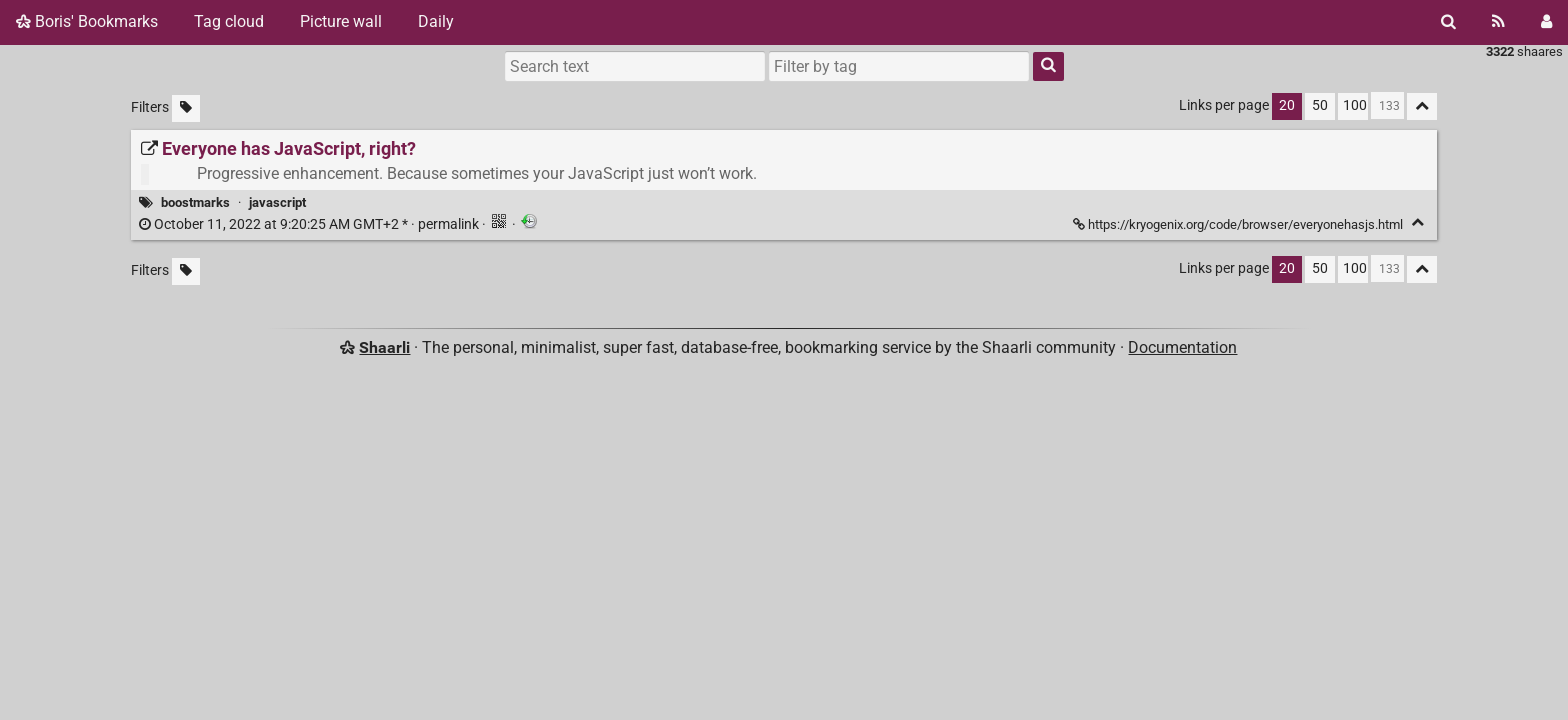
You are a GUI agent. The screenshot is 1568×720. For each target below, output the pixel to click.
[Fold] (1417, 222)
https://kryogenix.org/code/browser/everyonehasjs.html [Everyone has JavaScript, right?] (1239, 224)
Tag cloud (229, 21)
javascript (277, 202)
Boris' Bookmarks (87, 21)
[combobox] (899, 66)
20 (1287, 105)
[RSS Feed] (1498, 22)
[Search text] (635, 66)
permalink (310, 224)
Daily (436, 21)
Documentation (1182, 347)
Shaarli (384, 347)
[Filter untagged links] (186, 108)
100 (1355, 105)
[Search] (1448, 22)
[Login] (1546, 22)
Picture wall (341, 21)
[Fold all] (1422, 106)
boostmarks (195, 202)
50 (1320, 105)
